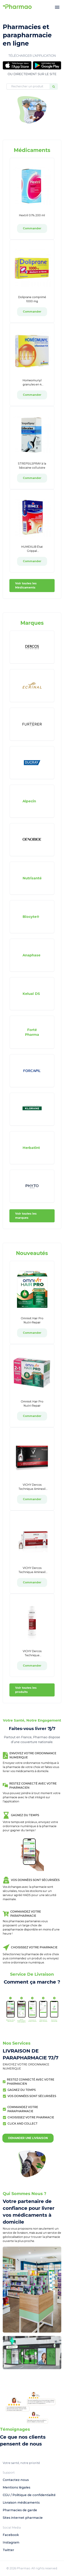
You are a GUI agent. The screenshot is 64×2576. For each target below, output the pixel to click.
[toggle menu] (57, 7)
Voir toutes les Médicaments (26, 585)
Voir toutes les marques (26, 1215)
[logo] (17, 7)
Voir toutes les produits (26, 1690)
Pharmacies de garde (20, 2510)
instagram (11, 2542)
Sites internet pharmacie (23, 2518)
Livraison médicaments (21, 2502)
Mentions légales (16, 2487)
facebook (11, 2535)
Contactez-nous (16, 2480)
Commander (32, 228)
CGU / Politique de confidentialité (29, 2495)
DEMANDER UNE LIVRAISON (28, 2138)
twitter (8, 2550)
